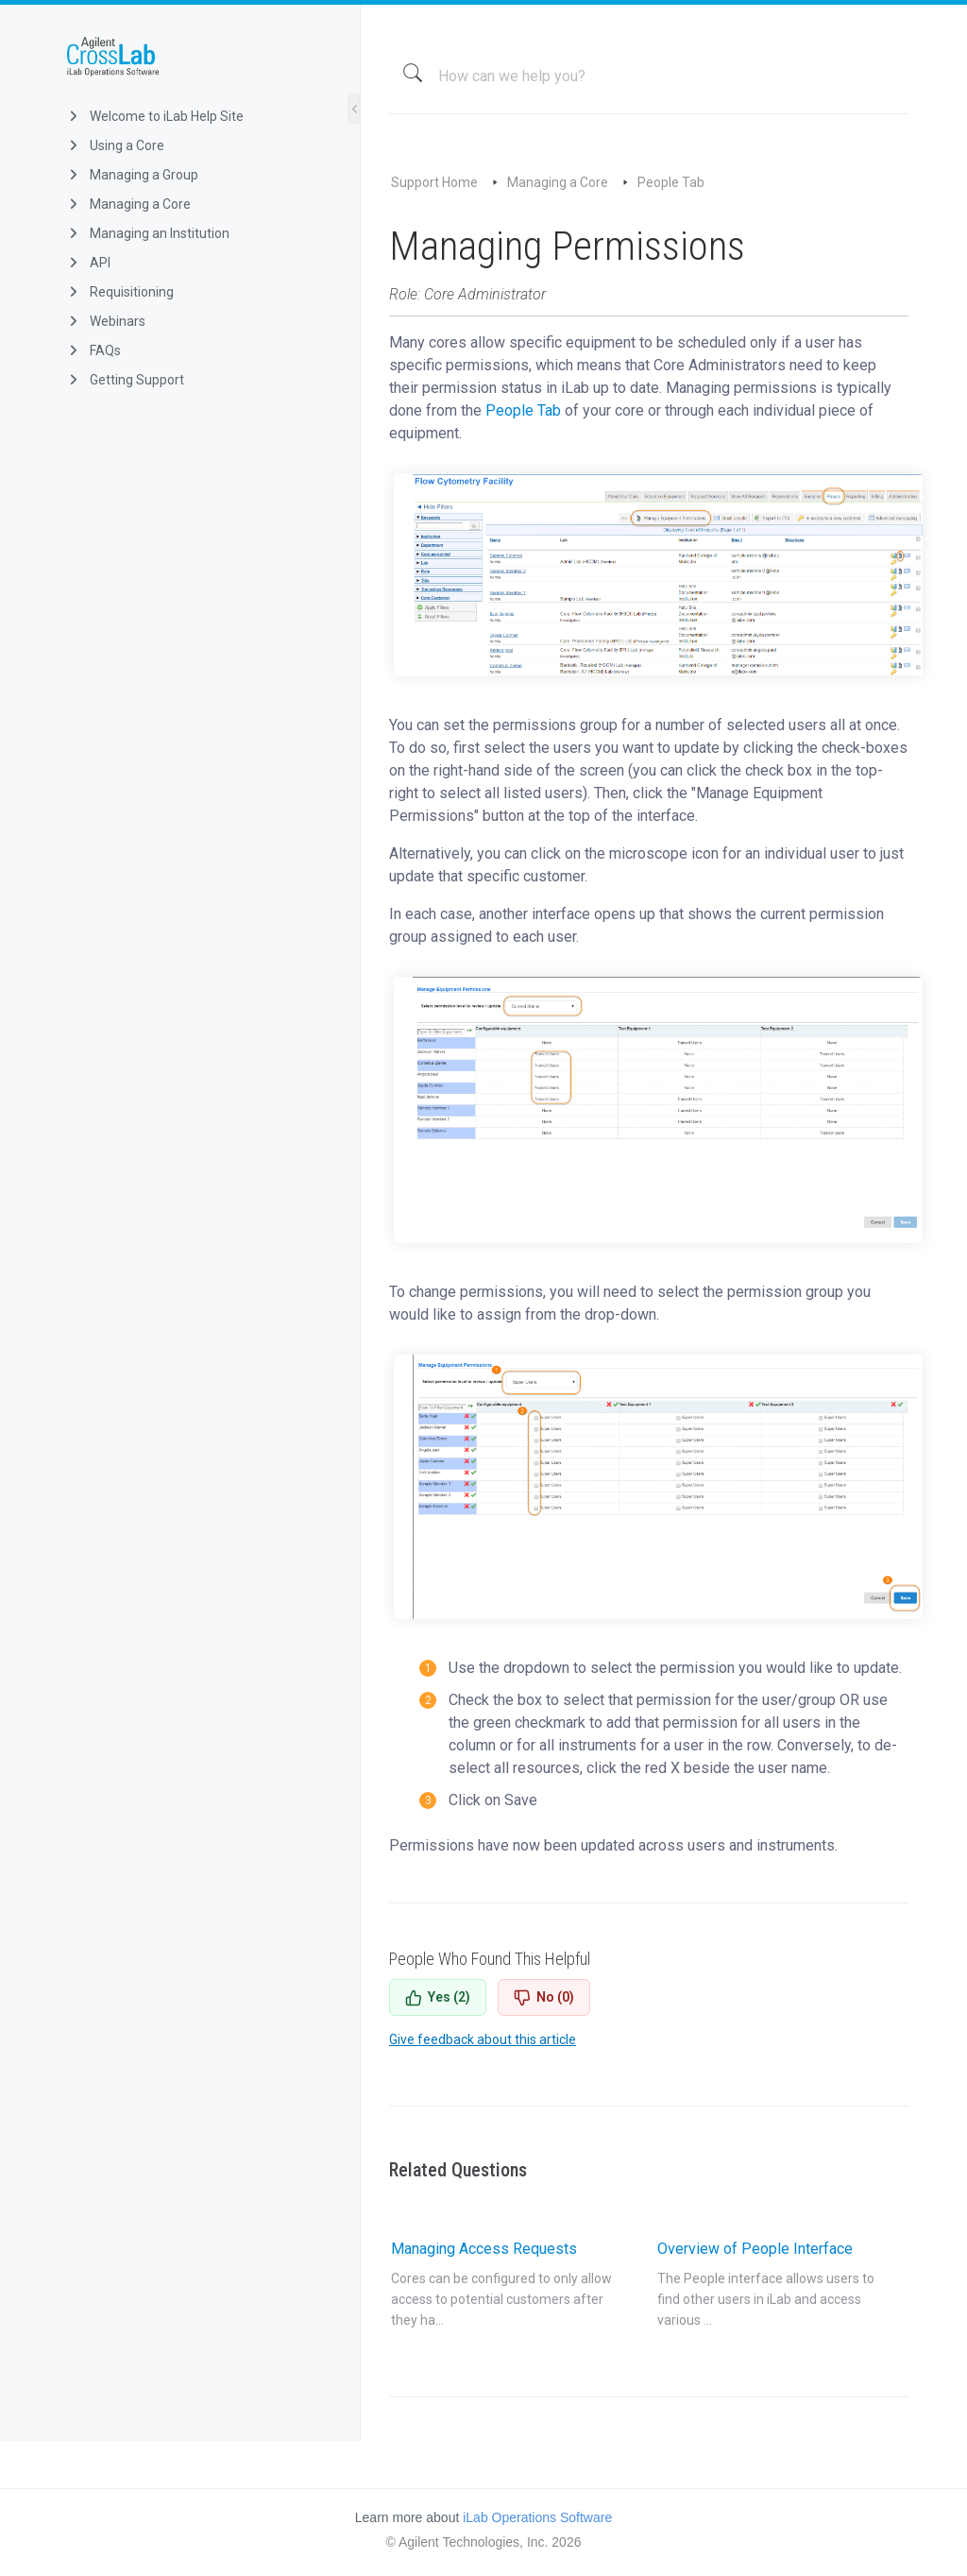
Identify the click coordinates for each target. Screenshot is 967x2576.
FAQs (93, 350)
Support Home (434, 182)
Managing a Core (128, 204)
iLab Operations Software (537, 2517)
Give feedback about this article (482, 2039)
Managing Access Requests (501, 2285)
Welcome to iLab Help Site (154, 116)
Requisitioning (119, 291)
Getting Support (124, 379)
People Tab (670, 182)
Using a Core (114, 145)
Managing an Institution (147, 233)
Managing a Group (131, 174)
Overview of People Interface (767, 2285)
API (87, 262)
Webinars (105, 321)
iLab (195, 56)
